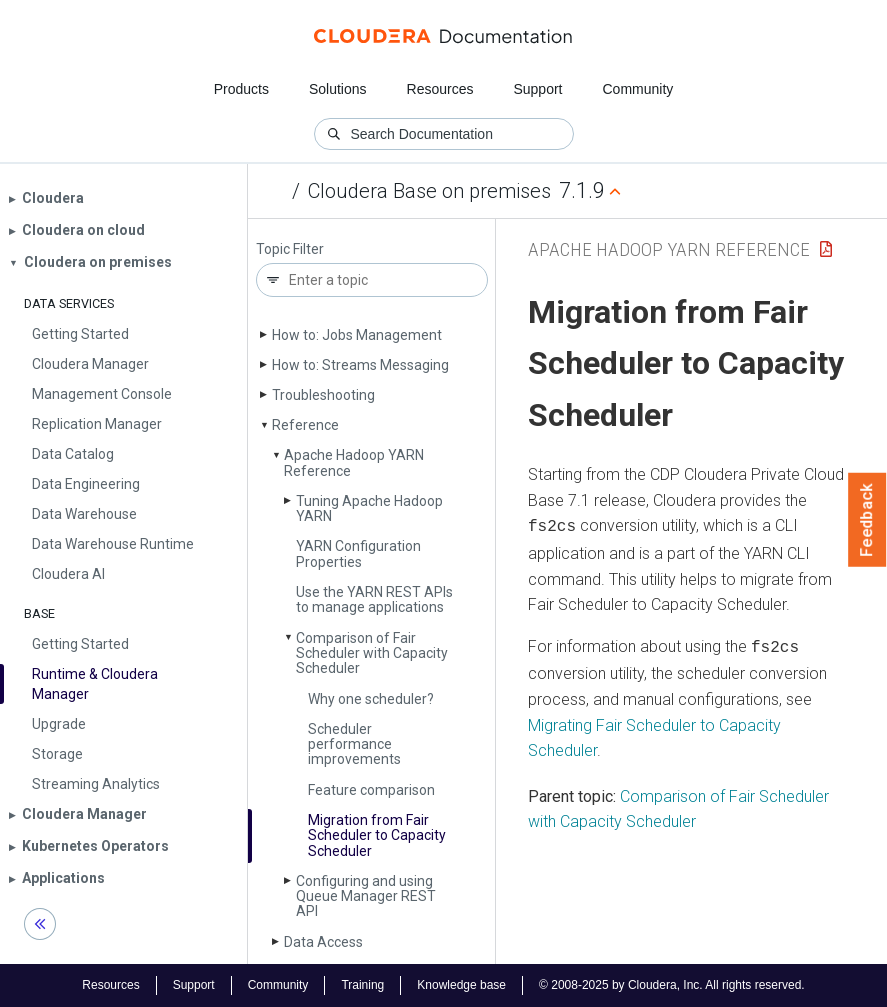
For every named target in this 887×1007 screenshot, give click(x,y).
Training (362, 985)
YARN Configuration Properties (358, 553)
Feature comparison (371, 790)
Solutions (338, 89)
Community (638, 89)
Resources (440, 89)
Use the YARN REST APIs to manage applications (374, 599)
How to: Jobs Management (357, 335)
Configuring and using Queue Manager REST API (366, 896)
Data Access (323, 942)
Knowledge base (461, 985)
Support (537, 89)
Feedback (867, 520)
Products (241, 89)
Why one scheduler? (371, 699)
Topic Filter (290, 249)
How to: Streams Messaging (360, 365)
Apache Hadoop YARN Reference (354, 462)
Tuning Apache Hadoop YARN (369, 508)
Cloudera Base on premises (429, 191)
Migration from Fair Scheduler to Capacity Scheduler (377, 835)
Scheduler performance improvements (354, 744)
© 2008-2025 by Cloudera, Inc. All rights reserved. (672, 985)
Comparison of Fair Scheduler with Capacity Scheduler (372, 653)
